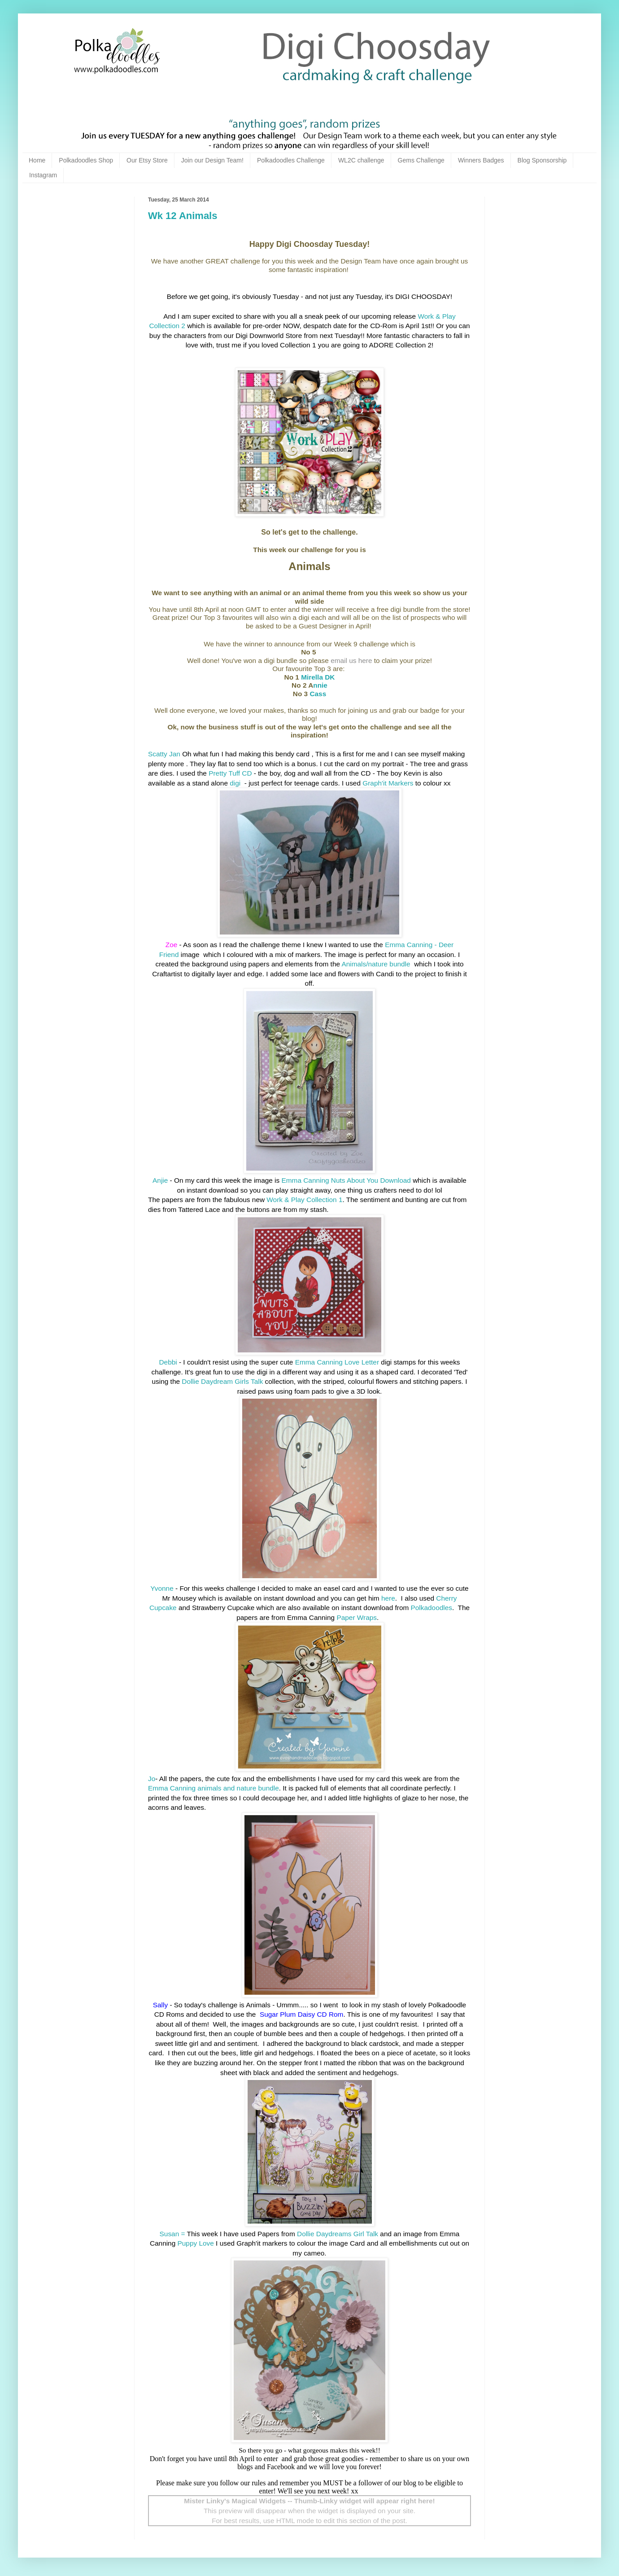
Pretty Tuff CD (230, 773)
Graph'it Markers (387, 783)
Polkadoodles (431, 1607)
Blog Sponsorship (542, 160)
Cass (318, 694)
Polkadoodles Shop (86, 160)
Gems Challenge (421, 160)
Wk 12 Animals (182, 215)
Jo (151, 1778)
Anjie (160, 1180)
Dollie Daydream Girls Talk (222, 1381)
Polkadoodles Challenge (291, 160)
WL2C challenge (361, 160)
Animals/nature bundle (376, 964)
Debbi (169, 1362)
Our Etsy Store (147, 160)
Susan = (172, 2234)
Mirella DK (318, 677)
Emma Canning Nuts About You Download (346, 1180)
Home (37, 160)
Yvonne (161, 1588)
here (387, 1598)
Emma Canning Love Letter (337, 1362)
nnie (320, 685)
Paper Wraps (356, 1617)
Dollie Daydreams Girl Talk (337, 2234)
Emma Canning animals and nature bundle (213, 1788)
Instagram (43, 175)
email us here (351, 660)
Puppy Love (196, 2243)
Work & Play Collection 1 (304, 1199)
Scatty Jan (164, 754)
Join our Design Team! (212, 160)
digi (236, 783)
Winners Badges (481, 160)
